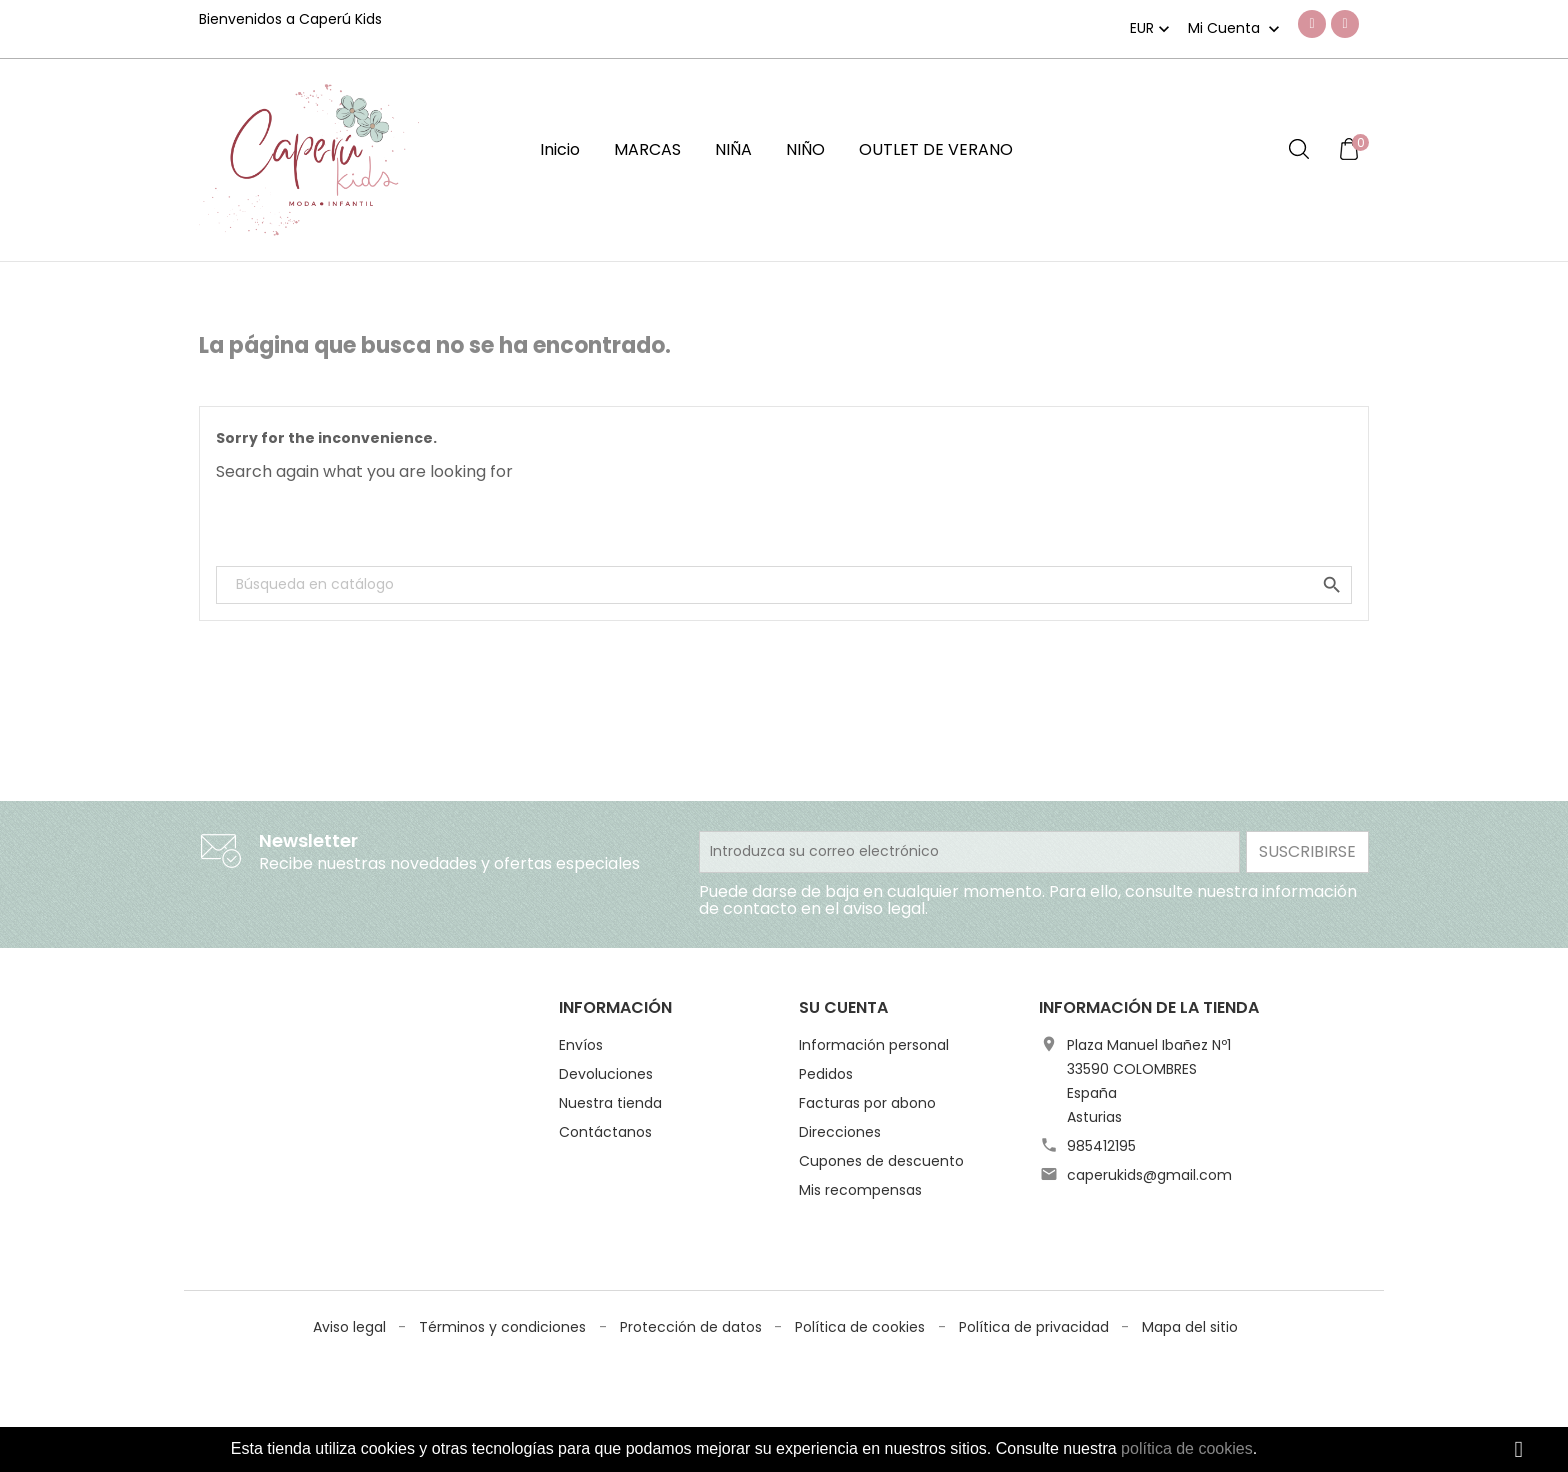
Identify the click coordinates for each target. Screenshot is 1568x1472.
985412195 (1101, 1146)
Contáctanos (605, 1132)
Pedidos (826, 1074)
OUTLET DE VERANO (936, 149)
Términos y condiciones (504, 1264)
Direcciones (840, 1132)
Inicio (560, 149)
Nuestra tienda (610, 1103)
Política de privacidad (1036, 1264)
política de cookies (1187, 1448)
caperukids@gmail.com (1149, 1175)
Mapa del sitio (1190, 1264)
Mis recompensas (860, 1190)
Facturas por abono (867, 1103)
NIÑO (805, 149)
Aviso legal (351, 1264)
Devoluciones (606, 1074)
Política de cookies (862, 1264)
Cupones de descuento (881, 1161)
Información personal (874, 1045)
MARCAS (647, 149)
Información (615, 1007)
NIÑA (733, 149)
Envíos (581, 1045)
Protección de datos (693, 1264)
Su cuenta (843, 1007)
